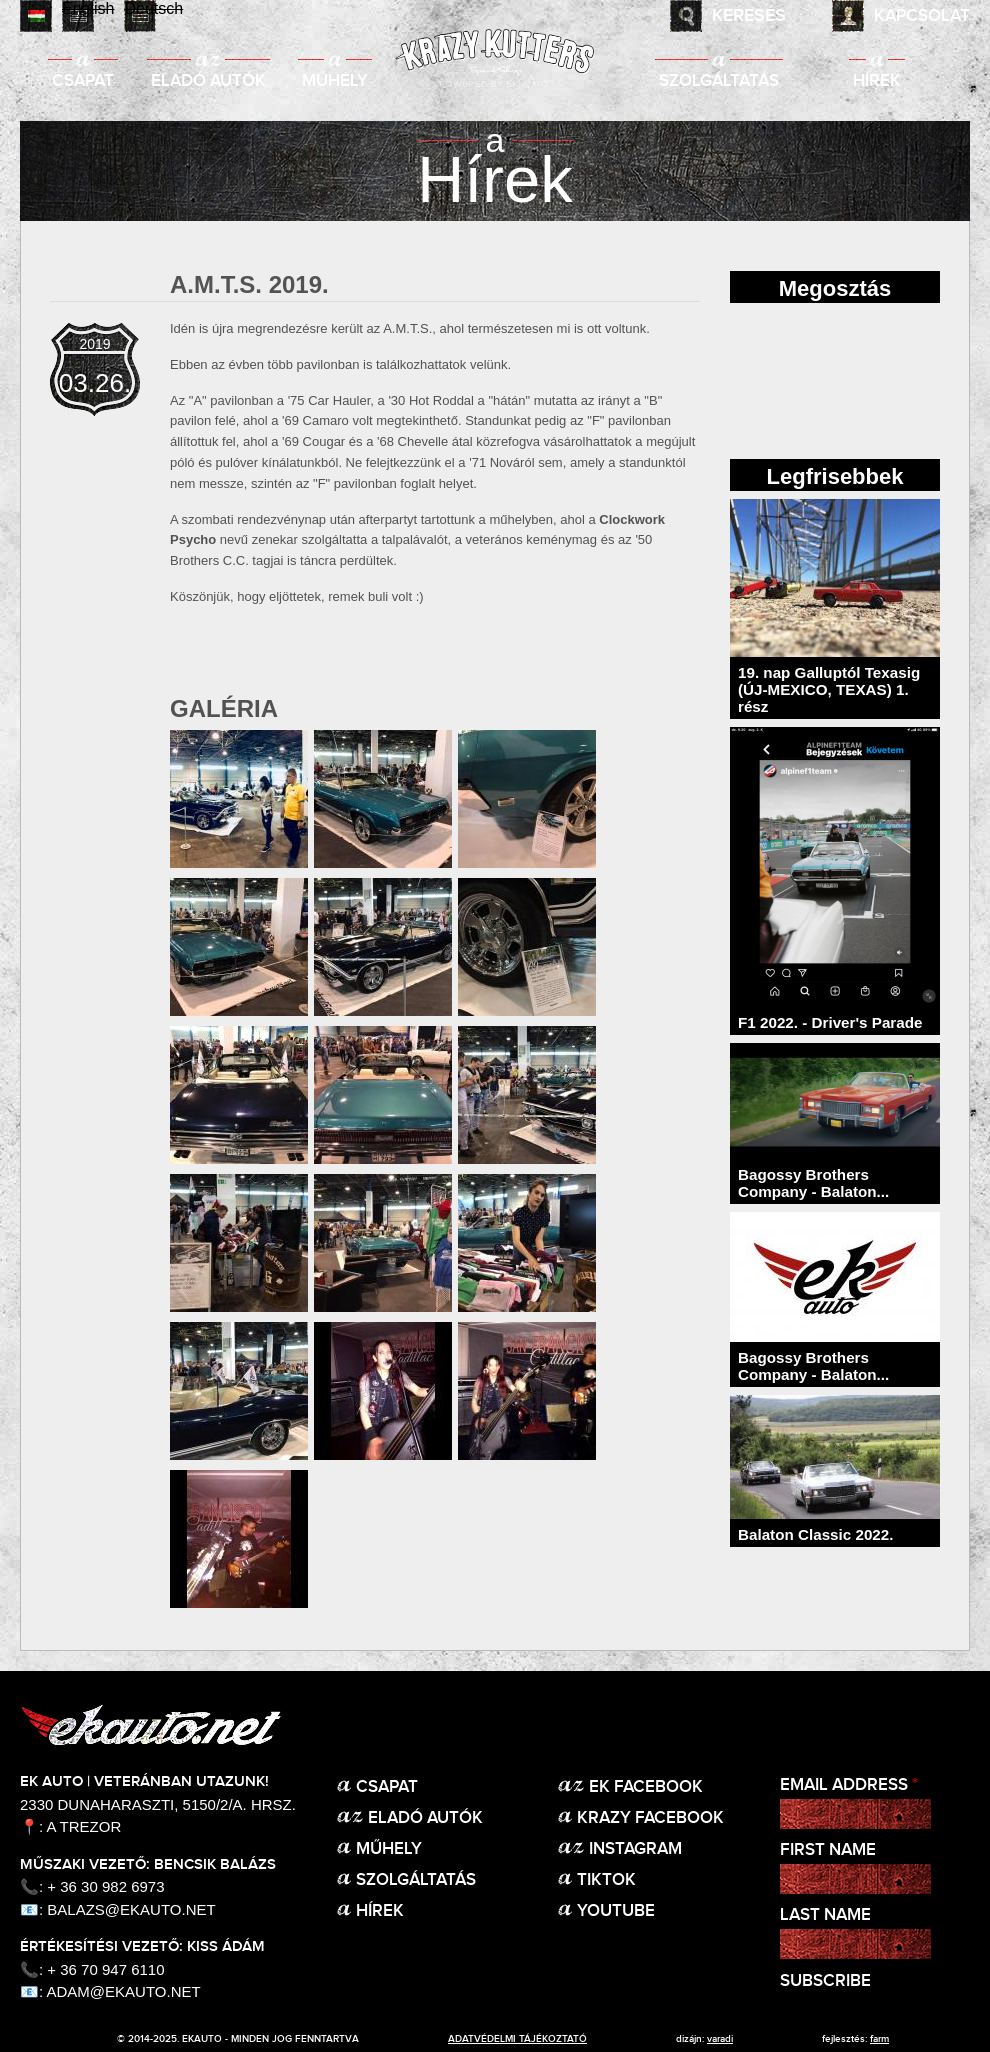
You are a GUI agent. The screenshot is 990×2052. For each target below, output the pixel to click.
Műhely (335, 81)
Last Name (825, 1915)
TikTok (606, 1880)
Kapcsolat (922, 16)
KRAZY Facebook (650, 1818)
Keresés (749, 16)
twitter (886, 378)
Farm (879, 2039)
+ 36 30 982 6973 (105, 1886)
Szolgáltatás (719, 81)
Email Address (849, 1785)
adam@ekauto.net (124, 1991)
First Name (828, 1850)
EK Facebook (646, 1787)
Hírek (877, 81)
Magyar (36, 16)
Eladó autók (208, 81)
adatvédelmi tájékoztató (517, 2039)
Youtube (616, 1911)
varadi (720, 2039)
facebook (784, 378)
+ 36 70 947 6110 (105, 1969)
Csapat (83, 81)
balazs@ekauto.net (131, 1909)
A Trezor (84, 1826)
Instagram (635, 1849)
